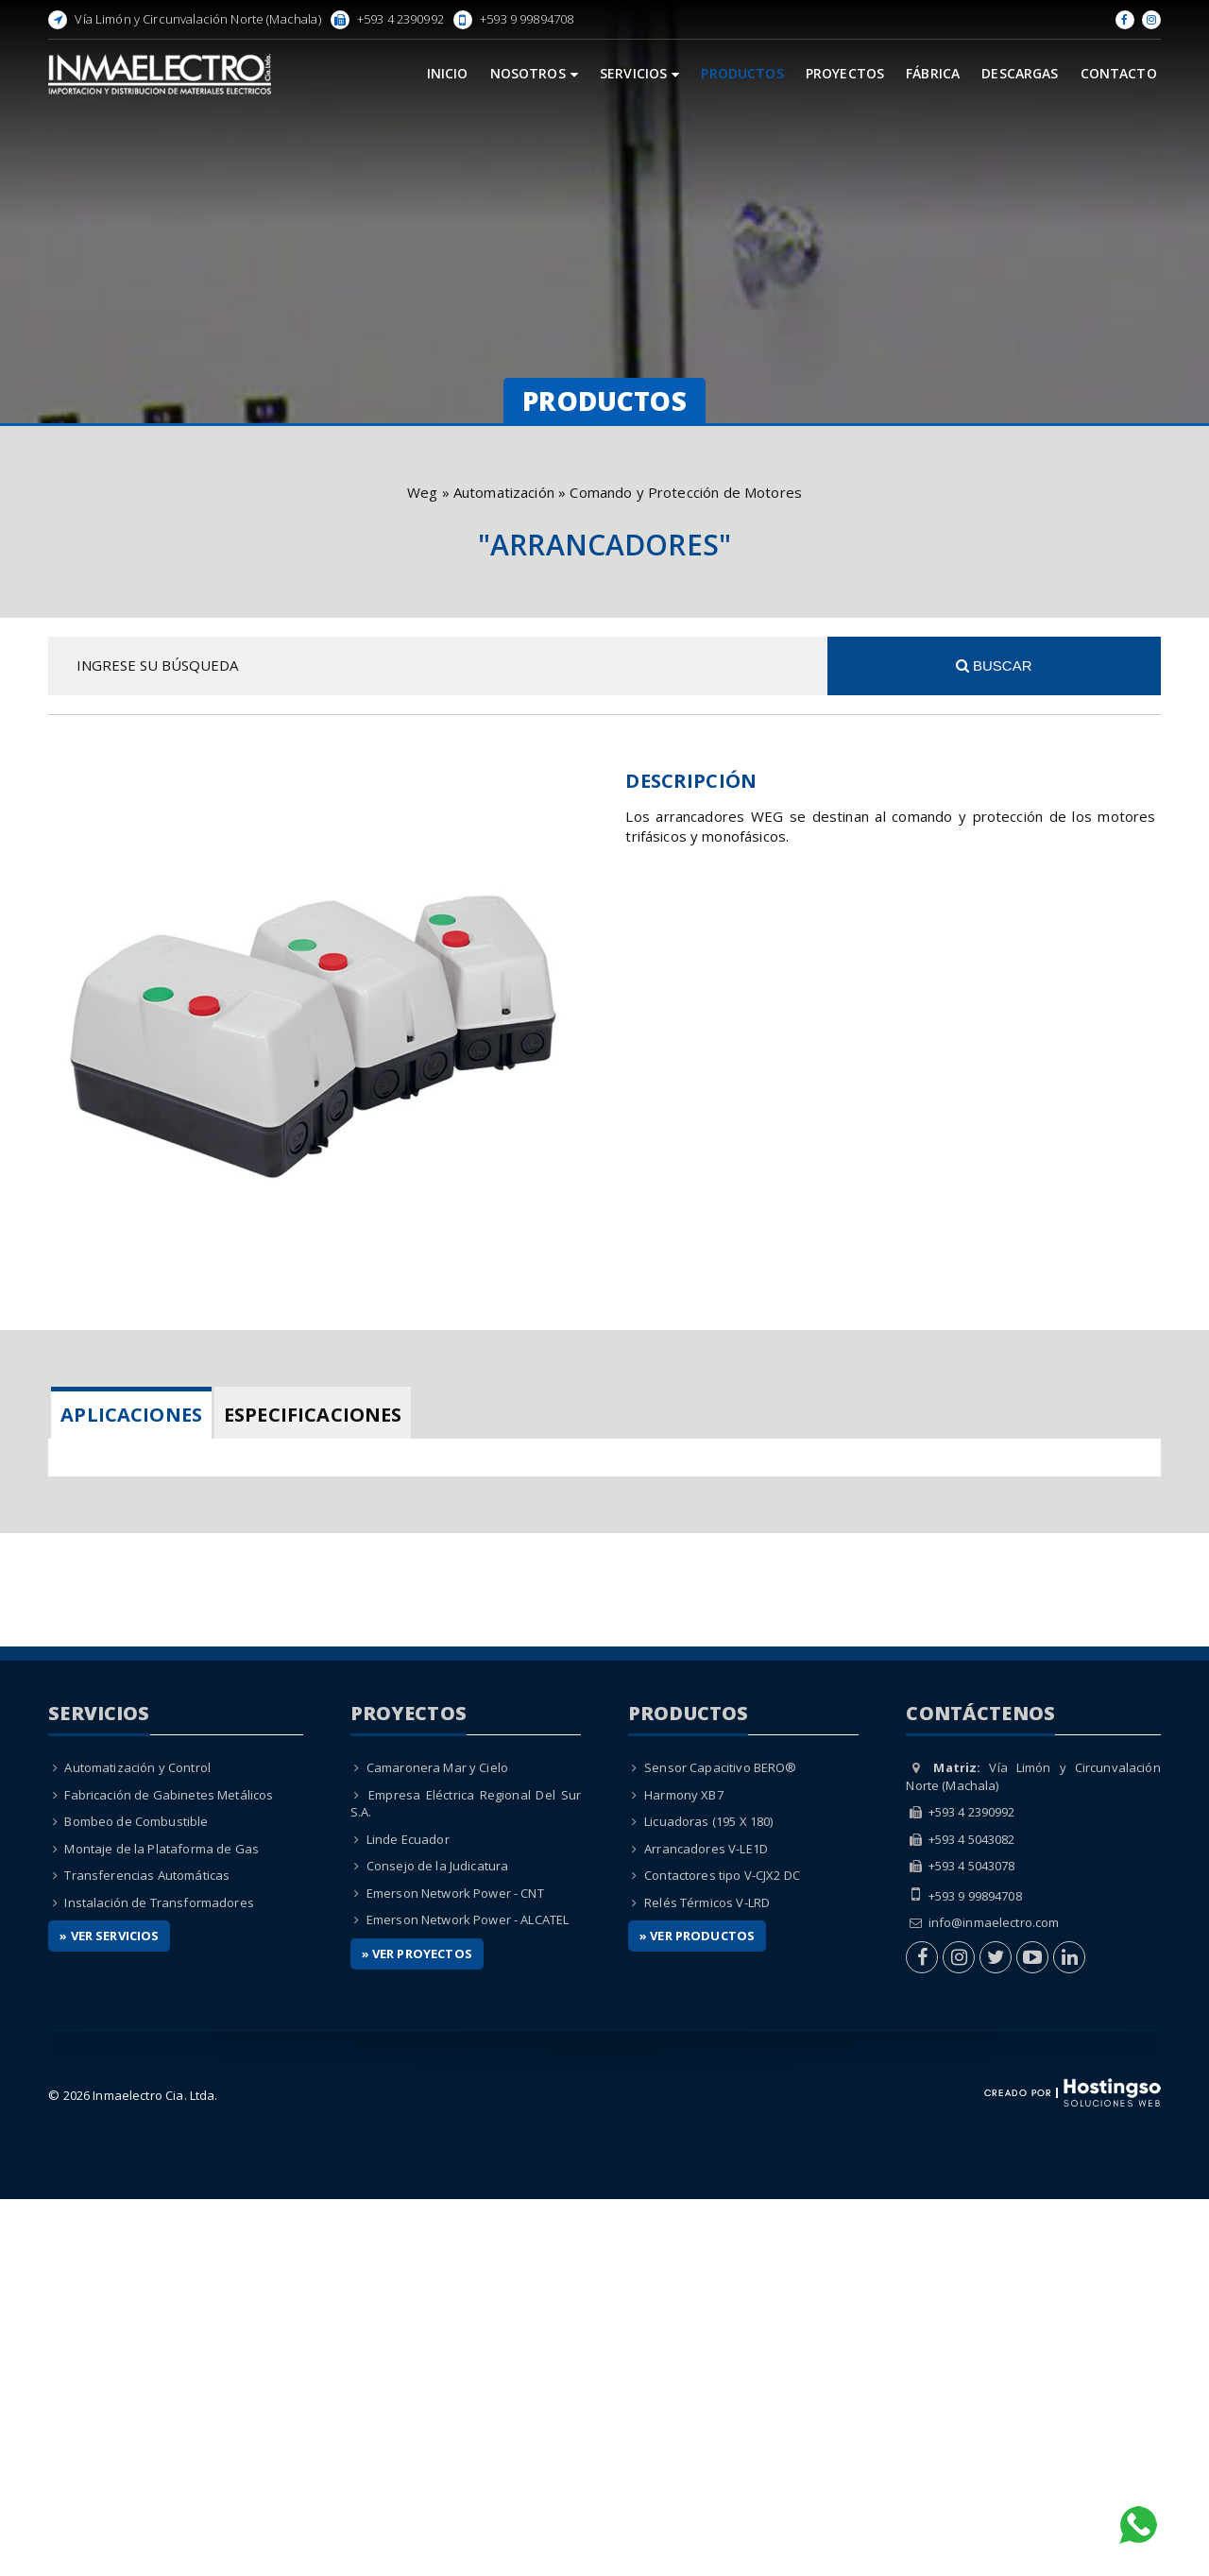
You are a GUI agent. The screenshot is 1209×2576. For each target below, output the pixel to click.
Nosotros (534, 73)
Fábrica (933, 73)
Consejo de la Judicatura (437, 2243)
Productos (742, 73)
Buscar (994, 665)
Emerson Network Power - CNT (455, 2269)
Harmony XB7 (684, 2171)
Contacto (1119, 73)
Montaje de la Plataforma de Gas (161, 2225)
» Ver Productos (697, 2313)
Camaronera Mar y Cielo (437, 2144)
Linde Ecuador (408, 2216)
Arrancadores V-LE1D (706, 2225)
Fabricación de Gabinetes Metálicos (168, 2171)
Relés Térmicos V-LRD (707, 2279)
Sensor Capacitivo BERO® (720, 2144)
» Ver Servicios (109, 2313)
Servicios (640, 73)
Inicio (447, 73)
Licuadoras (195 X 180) (708, 2198)
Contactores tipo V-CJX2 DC (722, 2252)
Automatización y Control (137, 2144)
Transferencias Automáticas (147, 2252)
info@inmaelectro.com (994, 2300)
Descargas (1019, 73)
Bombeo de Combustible (136, 2198)
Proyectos (845, 73)
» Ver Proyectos (417, 2330)
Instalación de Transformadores (159, 2279)
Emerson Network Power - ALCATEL (468, 2297)
